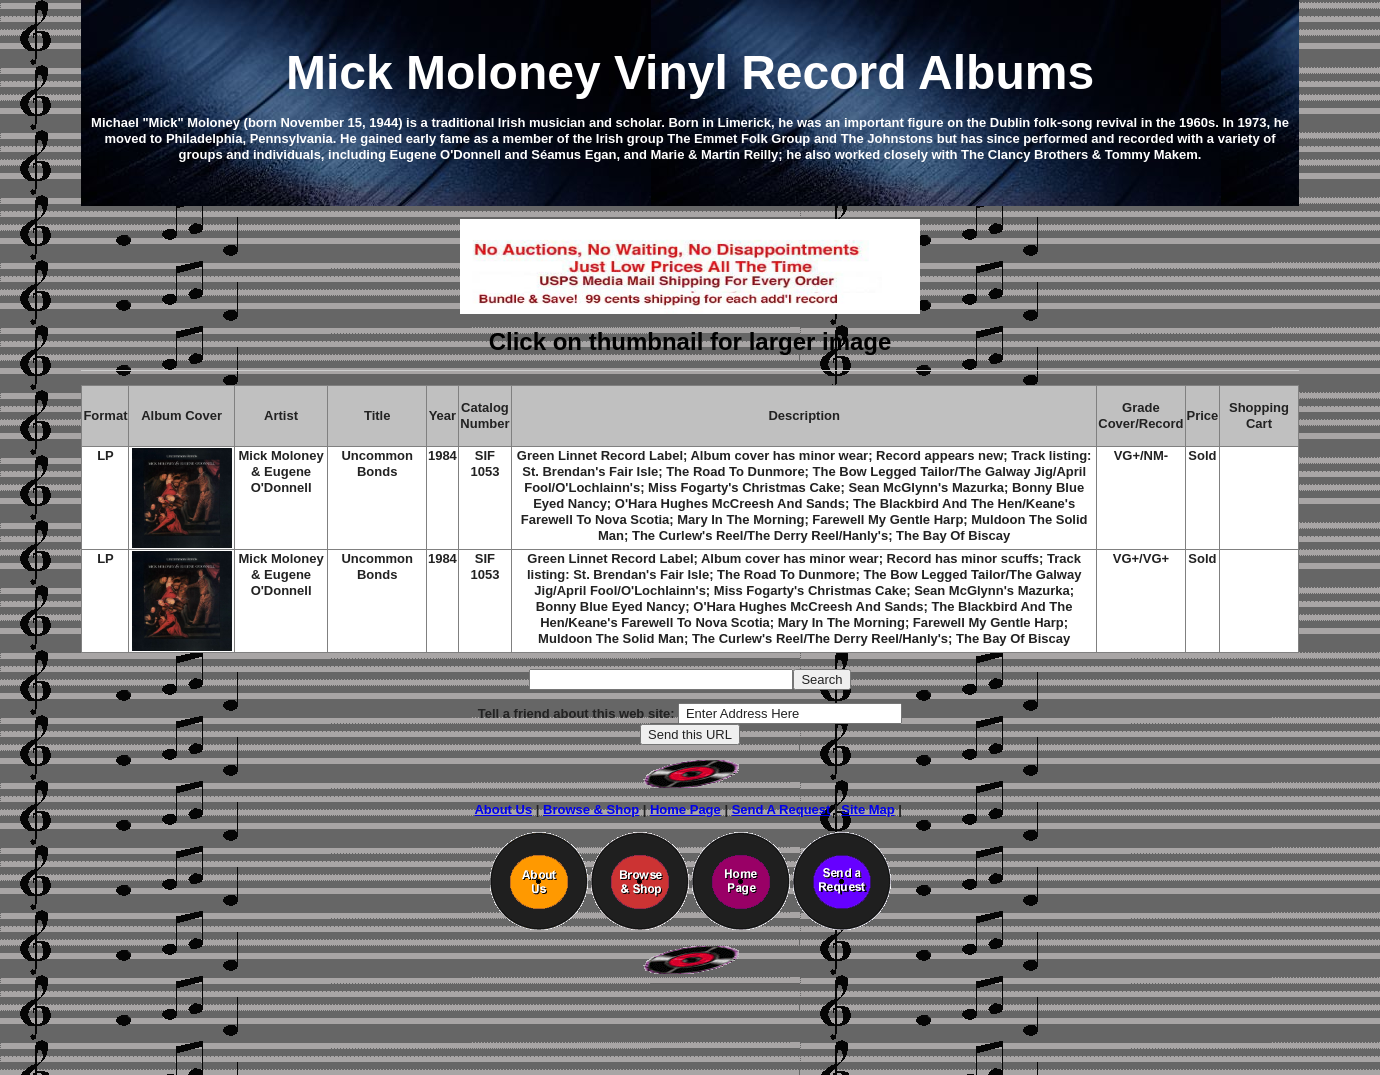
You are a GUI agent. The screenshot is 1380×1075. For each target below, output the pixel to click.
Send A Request (781, 809)
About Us (503, 809)
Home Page (685, 809)
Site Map (867, 809)
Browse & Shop (591, 809)
